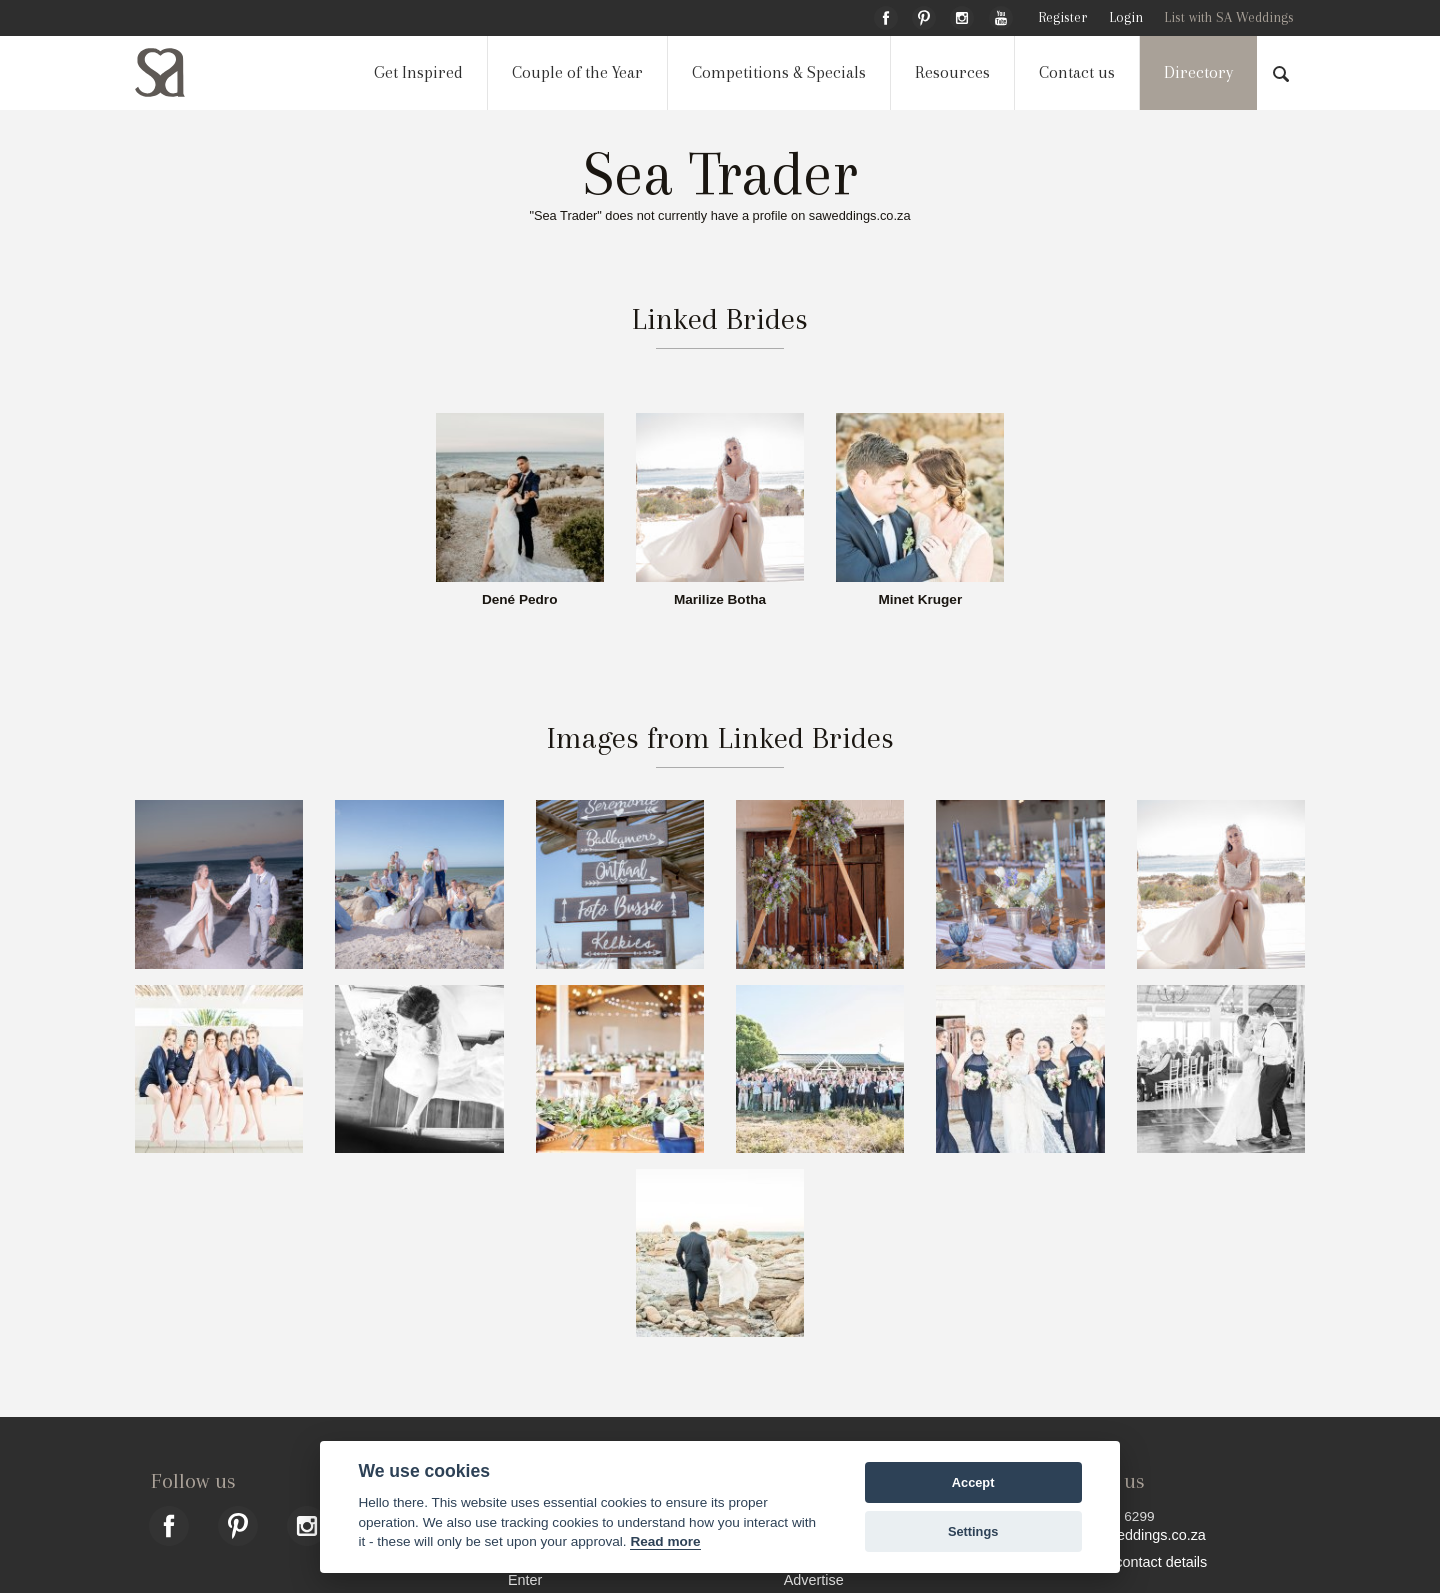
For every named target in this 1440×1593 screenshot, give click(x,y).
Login (1126, 17)
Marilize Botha (720, 600)
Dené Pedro (520, 600)
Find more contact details (1126, 1561)
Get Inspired (418, 72)
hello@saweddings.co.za (1125, 1535)
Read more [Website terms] (665, 1541)
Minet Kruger (920, 600)
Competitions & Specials (779, 72)
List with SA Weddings (1229, 17)
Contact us (1077, 72)
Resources (952, 72)
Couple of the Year (577, 72)
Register (1062, 17)
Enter (525, 1579)
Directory (1198, 72)
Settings (973, 1531)
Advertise (814, 1579)
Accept (973, 1482)
